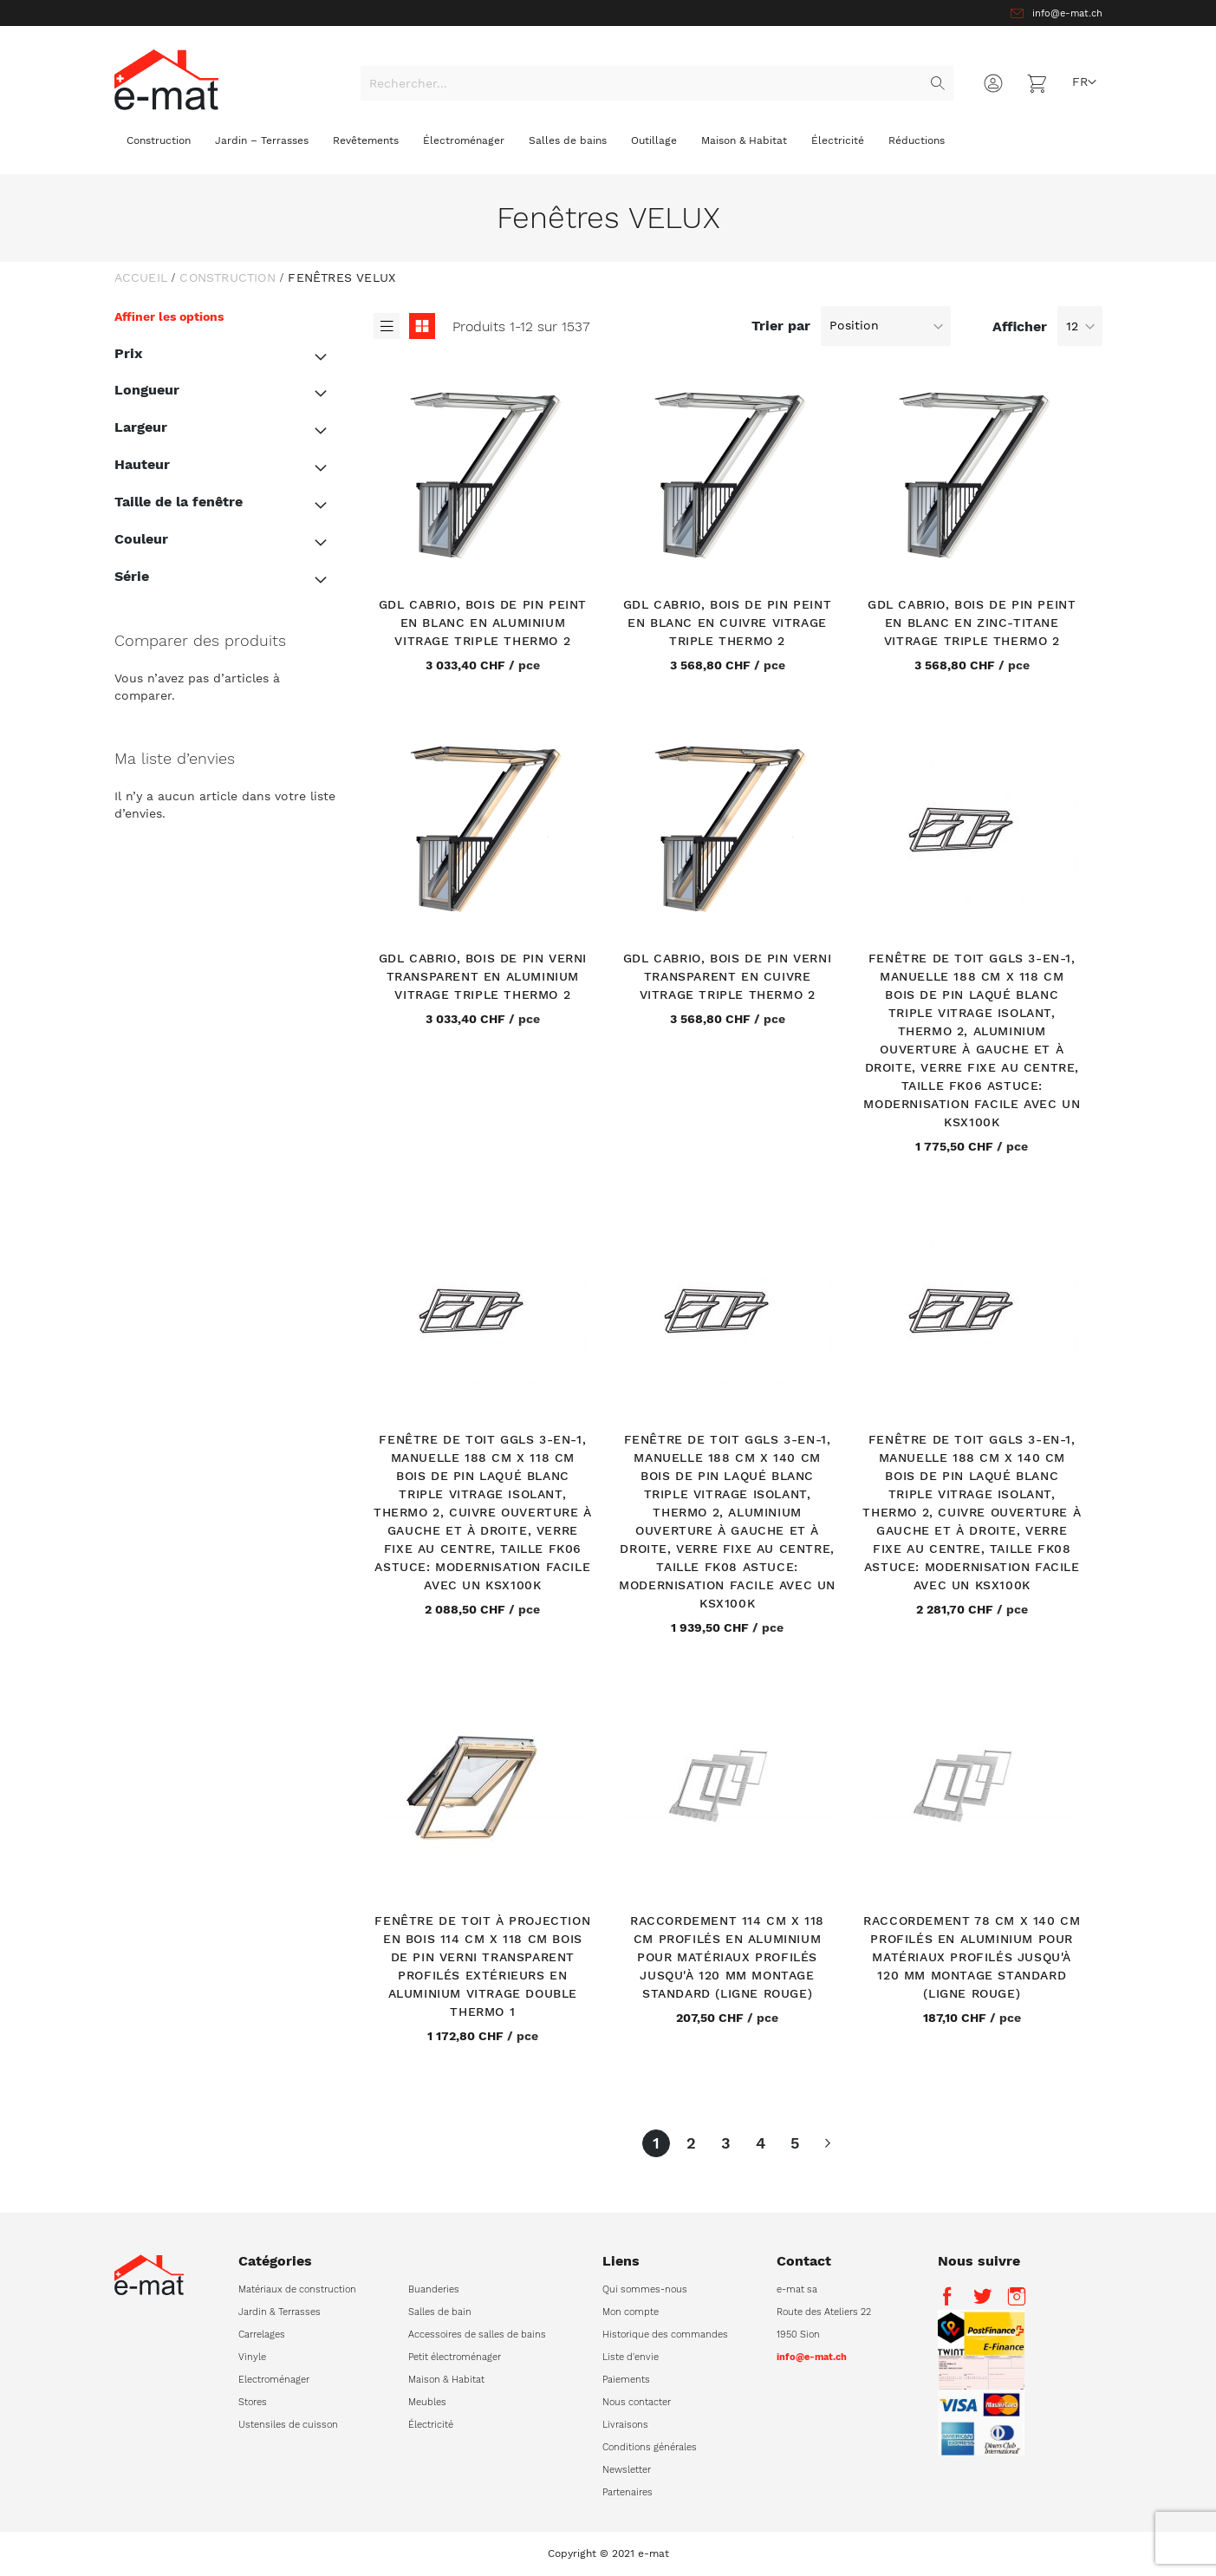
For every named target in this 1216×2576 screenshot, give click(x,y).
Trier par (780, 324)
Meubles (427, 2402)
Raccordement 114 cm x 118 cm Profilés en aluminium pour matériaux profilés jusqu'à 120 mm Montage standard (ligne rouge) (727, 1957)
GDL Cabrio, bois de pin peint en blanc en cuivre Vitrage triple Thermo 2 (727, 622)
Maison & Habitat (446, 2379)
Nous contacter (636, 2402)
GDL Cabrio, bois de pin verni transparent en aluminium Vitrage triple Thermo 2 (483, 976)
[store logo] (166, 79)
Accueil (140, 277)
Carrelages (261, 2334)
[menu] (608, 147)
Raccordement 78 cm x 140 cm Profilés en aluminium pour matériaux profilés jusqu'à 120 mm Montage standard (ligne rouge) (971, 1957)
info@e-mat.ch (1067, 13)
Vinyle (252, 2357)
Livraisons (625, 2424)
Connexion (993, 83)
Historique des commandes (665, 2334)
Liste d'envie (630, 2357)
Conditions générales (649, 2447)
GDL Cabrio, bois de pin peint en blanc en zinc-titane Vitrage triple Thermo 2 (972, 622)
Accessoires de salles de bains (477, 2334)
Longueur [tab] (146, 390)
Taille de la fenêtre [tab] (178, 501)
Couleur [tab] (141, 539)
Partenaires (627, 2492)
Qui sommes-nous (644, 2289)
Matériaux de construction (297, 2289)
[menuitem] (158, 145)
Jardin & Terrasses (279, 2312)
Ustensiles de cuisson (288, 2424)
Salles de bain (439, 2312)
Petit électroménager (454, 2357)
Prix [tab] (128, 353)
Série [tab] (131, 576)
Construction (227, 277)
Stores (252, 2402)
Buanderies (433, 2289)
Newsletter (626, 2469)
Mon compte (630, 2312)
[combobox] (657, 83)
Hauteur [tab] (142, 464)
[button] (1084, 82)
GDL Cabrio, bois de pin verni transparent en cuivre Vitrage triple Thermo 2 (727, 976)
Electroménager (273, 2379)
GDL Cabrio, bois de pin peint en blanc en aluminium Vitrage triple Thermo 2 (483, 622)
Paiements (626, 2379)
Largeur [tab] (140, 427)
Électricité (430, 2424)
